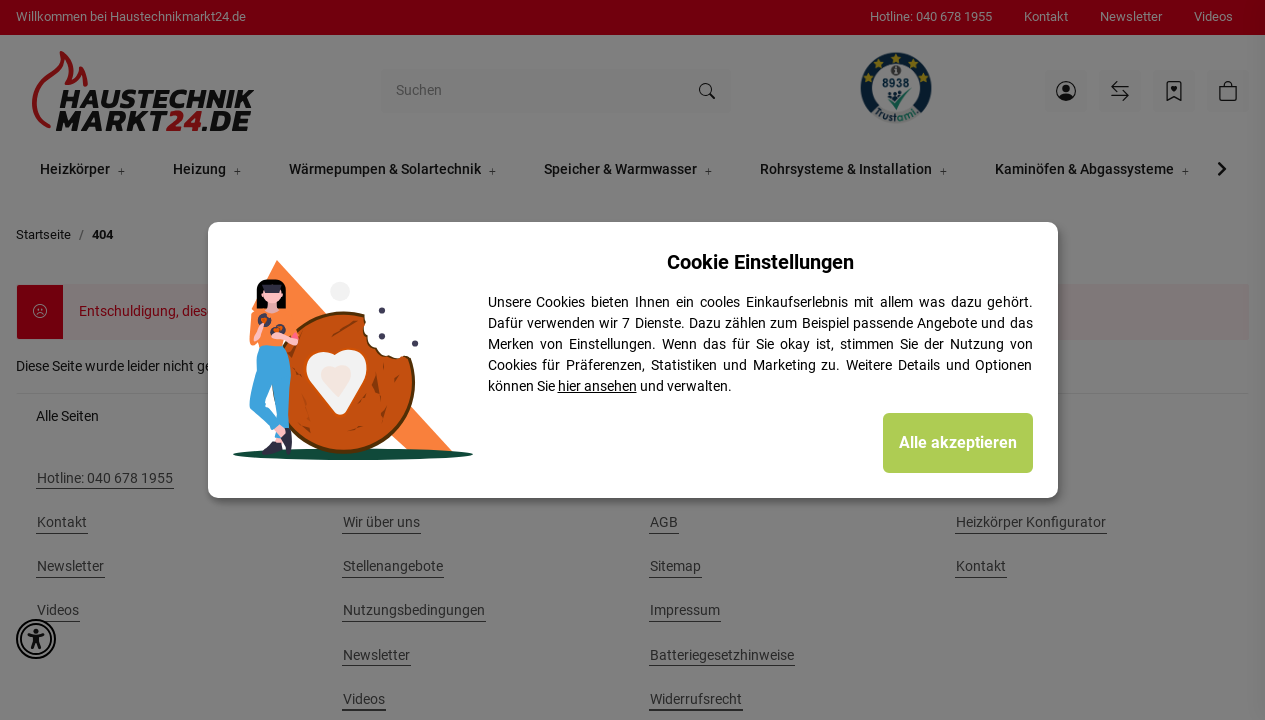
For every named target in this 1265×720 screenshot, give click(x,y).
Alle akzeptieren (958, 442)
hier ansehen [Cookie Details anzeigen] (597, 386)
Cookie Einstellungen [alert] (760, 262)
